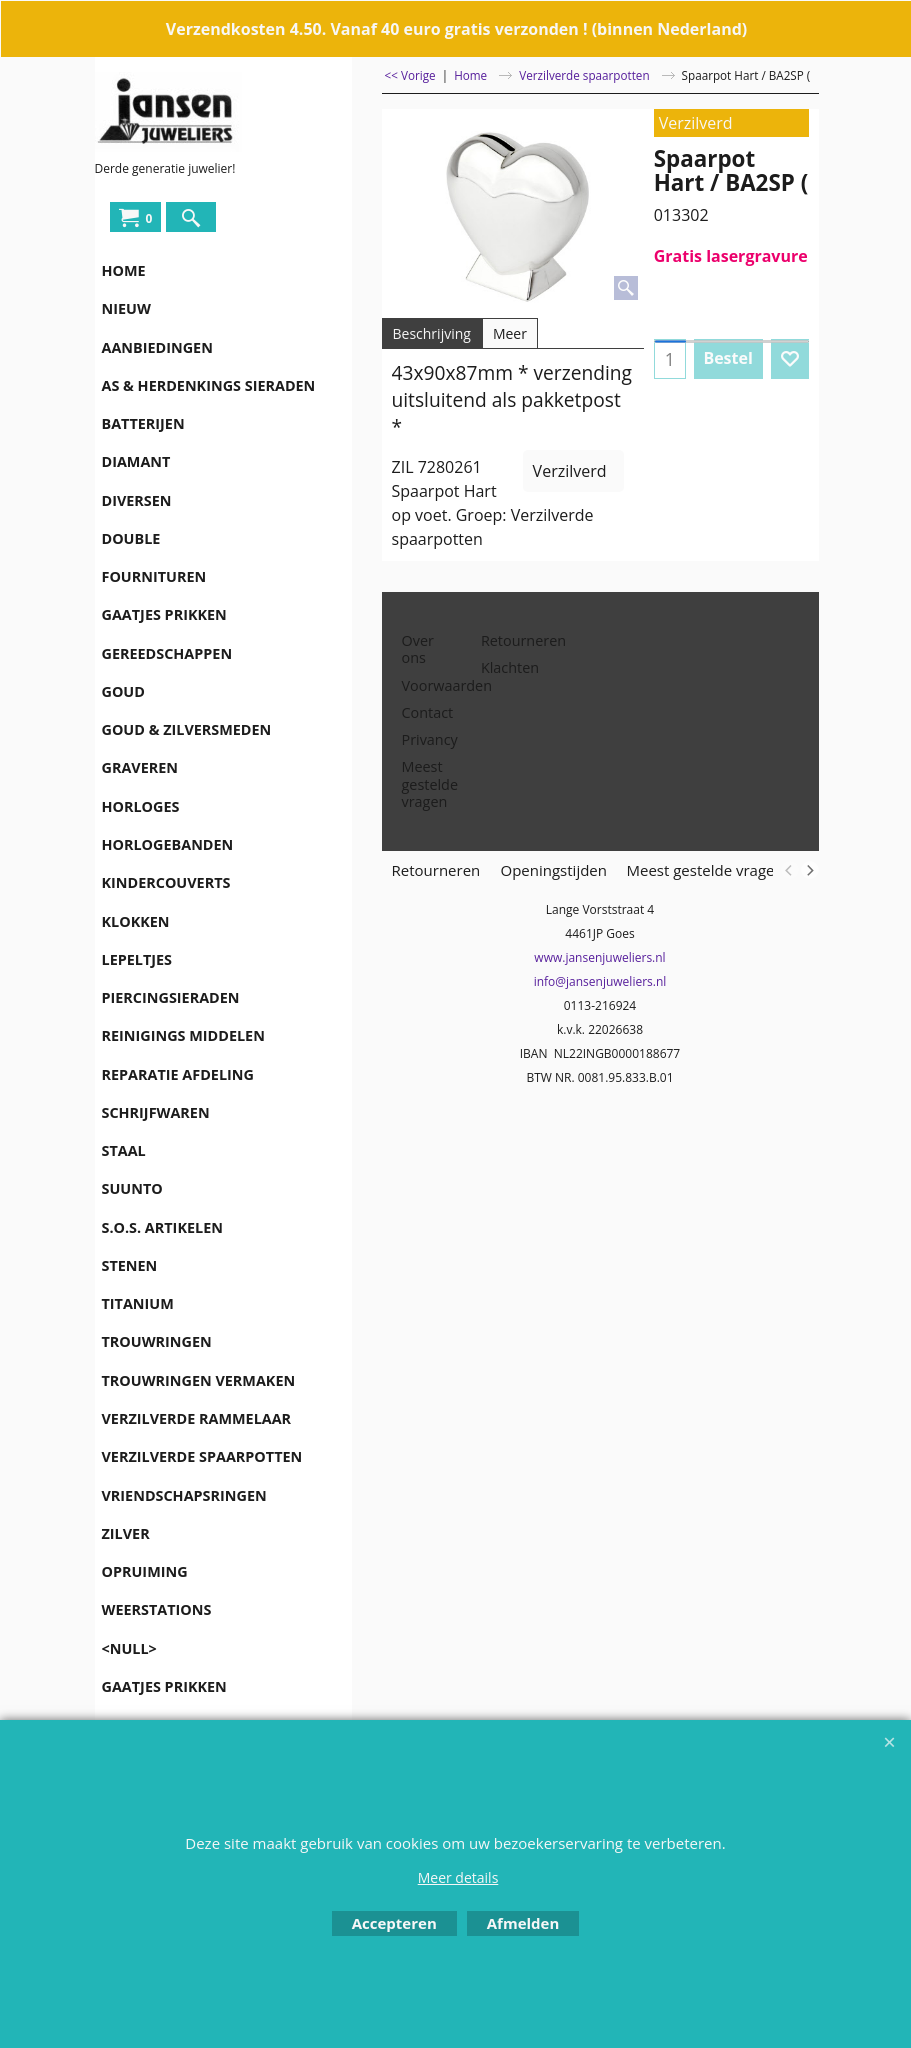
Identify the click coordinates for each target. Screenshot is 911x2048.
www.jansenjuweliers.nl (599, 957)
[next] (810, 870)
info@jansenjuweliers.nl (600, 981)
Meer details (458, 1877)
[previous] (790, 870)
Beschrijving (432, 333)
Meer (510, 333)
